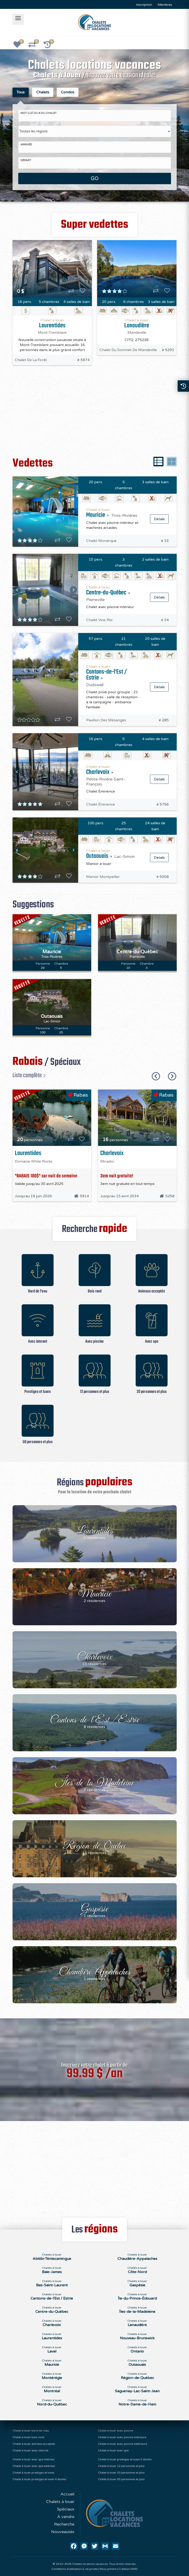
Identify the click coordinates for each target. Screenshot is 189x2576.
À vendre (65, 2516)
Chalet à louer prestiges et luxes (33, 2472)
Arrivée (26, 142)
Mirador (107, 1159)
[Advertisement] (94, 413)
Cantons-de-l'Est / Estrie (106, 673)
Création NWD (128, 2569)
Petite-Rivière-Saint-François (105, 779)
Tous (21, 92)
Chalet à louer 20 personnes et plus (121, 2472)
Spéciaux (65, 2509)
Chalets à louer (60, 2501)
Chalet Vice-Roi (99, 617)
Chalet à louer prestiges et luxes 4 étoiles (39, 2479)
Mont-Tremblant (52, 330)
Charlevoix (97, 770)
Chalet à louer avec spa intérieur (34, 2459)
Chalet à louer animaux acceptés (34, 2443)
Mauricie (95, 513)
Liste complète (27, 1073)
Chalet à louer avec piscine (115, 2430)
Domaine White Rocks (33, 1159)
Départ (26, 158)
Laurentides (52, 323)
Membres (165, 5)
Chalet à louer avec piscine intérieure (122, 2437)
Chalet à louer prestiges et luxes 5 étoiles (125, 2459)
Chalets (42, 92)
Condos (67, 92)
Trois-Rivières (124, 513)
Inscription (144, 5)
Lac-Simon (124, 854)
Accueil (67, 2494)
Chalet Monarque (101, 538)
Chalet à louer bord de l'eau (31, 2430)
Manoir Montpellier (103, 874)
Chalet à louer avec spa (113, 2450)
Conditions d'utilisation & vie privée (75, 2569)
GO (94, 176)
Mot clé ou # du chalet (39, 110)
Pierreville (95, 597)
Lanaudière (136, 323)
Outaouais (97, 854)
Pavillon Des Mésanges (106, 718)
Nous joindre (108, 2569)
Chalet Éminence (100, 802)
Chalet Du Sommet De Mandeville (128, 347)
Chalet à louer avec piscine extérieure (122, 2443)
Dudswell (95, 682)
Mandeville (136, 330)
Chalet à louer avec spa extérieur (34, 2466)
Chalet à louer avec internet (30, 2450)
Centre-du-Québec (106, 590)
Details (159, 517)
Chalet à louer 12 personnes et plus (121, 2466)
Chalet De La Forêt (31, 357)
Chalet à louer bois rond (28, 2437)
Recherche (64, 2524)
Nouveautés (62, 2531)
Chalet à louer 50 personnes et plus (121, 2479)
